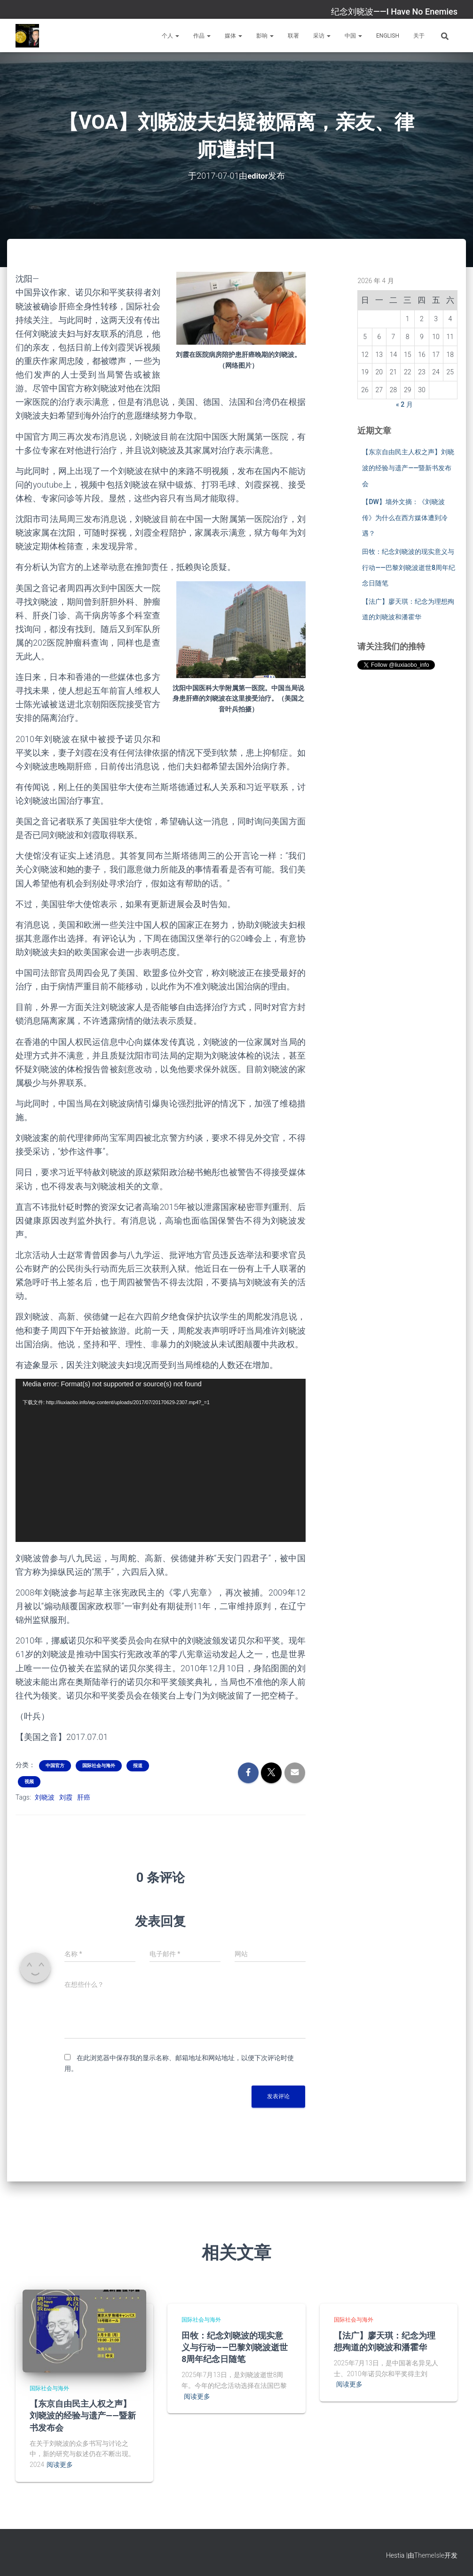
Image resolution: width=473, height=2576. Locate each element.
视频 (29, 1781)
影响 (265, 35)
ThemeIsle (429, 2555)
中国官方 (55, 1765)
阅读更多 (60, 2464)
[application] (161, 1459)
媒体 (233, 35)
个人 (170, 35)
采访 (322, 35)
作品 (202, 35)
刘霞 (65, 1797)
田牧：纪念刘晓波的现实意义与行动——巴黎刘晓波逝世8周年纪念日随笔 (408, 566)
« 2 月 (404, 404)
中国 (353, 35)
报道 (137, 1765)
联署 (293, 35)
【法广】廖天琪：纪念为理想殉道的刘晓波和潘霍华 (384, 2340)
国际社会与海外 (98, 1765)
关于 (419, 35)
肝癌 (83, 1797)
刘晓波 (45, 1797)
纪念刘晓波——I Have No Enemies (394, 11)
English (387, 35)
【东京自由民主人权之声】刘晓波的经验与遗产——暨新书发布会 (408, 467)
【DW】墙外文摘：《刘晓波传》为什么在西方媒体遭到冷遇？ (405, 517)
